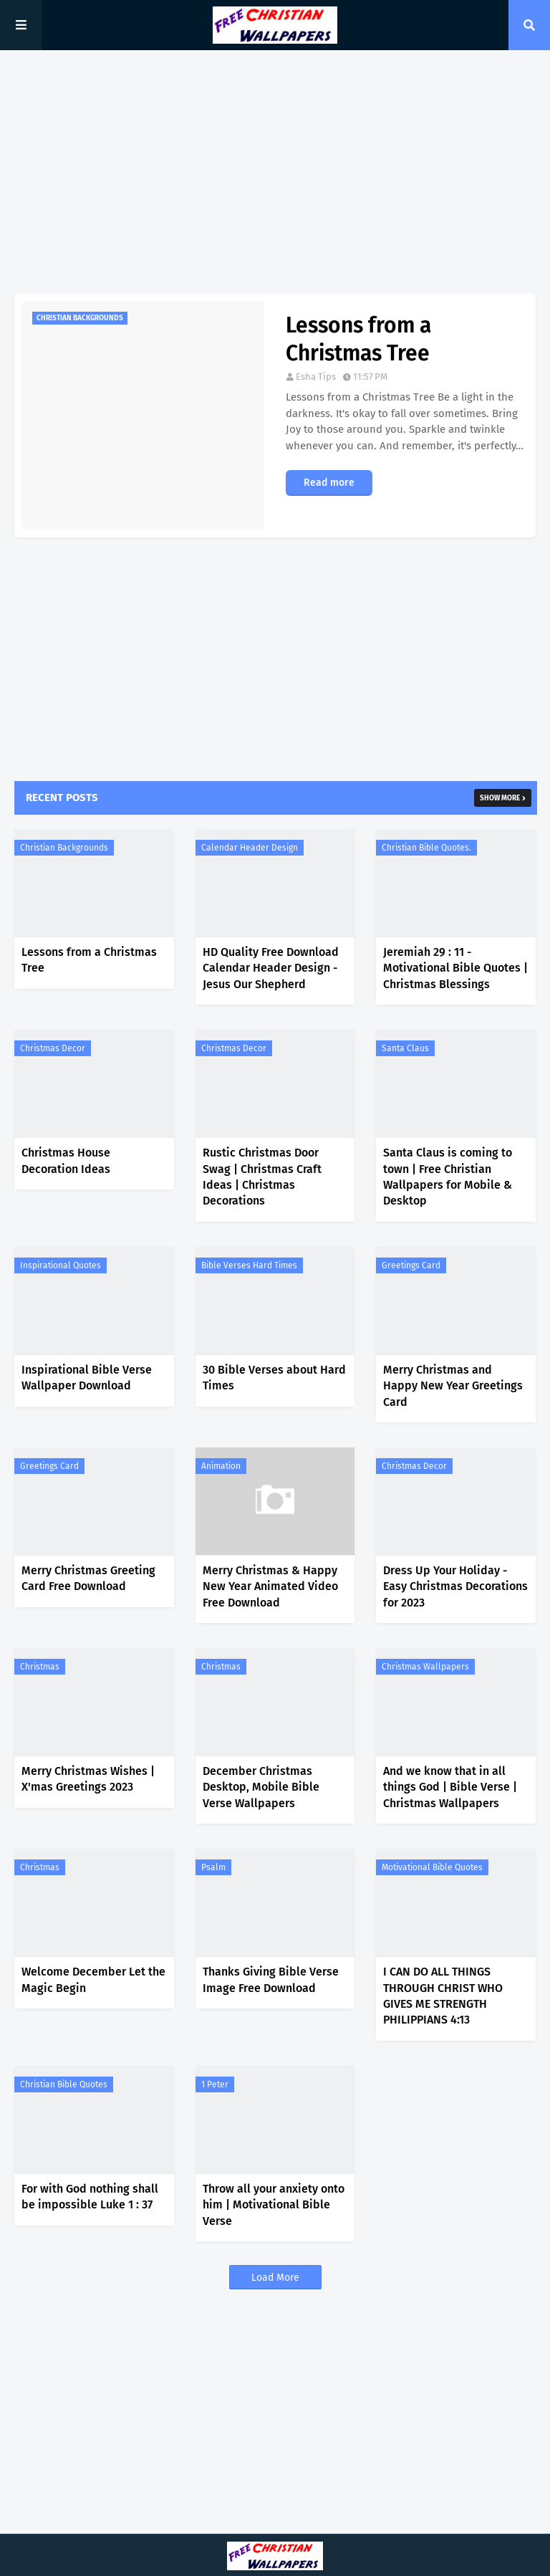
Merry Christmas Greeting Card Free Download (88, 1578)
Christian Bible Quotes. (426, 848)
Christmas (39, 1667)
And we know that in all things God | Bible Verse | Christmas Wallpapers (450, 1787)
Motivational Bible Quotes (432, 1867)
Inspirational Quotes (60, 1265)
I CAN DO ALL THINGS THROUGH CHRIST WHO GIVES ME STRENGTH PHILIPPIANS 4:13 (443, 1995)
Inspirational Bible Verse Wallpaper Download (86, 1377)
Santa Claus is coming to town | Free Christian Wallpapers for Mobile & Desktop (447, 1176)
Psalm (213, 1867)
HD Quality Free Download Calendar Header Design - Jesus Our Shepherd (271, 968)
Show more (500, 798)
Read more (329, 483)
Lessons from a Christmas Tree (358, 339)
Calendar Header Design (249, 848)
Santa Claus (405, 1048)
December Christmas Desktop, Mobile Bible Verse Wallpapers (261, 1787)
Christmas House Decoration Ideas (65, 1160)
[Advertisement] (275, 172)
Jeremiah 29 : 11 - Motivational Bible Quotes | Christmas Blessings (455, 968)
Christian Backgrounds (64, 848)
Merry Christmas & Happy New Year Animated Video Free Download (270, 1586)
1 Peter (214, 2084)
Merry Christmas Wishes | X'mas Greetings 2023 (88, 1779)
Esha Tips (316, 376)
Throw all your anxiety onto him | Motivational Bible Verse (273, 2205)
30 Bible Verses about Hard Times (274, 1377)
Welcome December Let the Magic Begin (93, 1979)
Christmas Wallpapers (425, 1667)
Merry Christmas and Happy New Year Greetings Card (453, 1386)
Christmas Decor (52, 1048)
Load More (275, 2277)
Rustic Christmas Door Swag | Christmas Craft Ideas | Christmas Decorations (262, 1176)
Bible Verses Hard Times (249, 1265)
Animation (221, 1466)
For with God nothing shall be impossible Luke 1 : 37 (89, 2196)
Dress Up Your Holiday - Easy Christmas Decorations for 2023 (455, 1586)
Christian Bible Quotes (63, 2084)
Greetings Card (411, 1265)
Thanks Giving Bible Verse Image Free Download (271, 1979)
